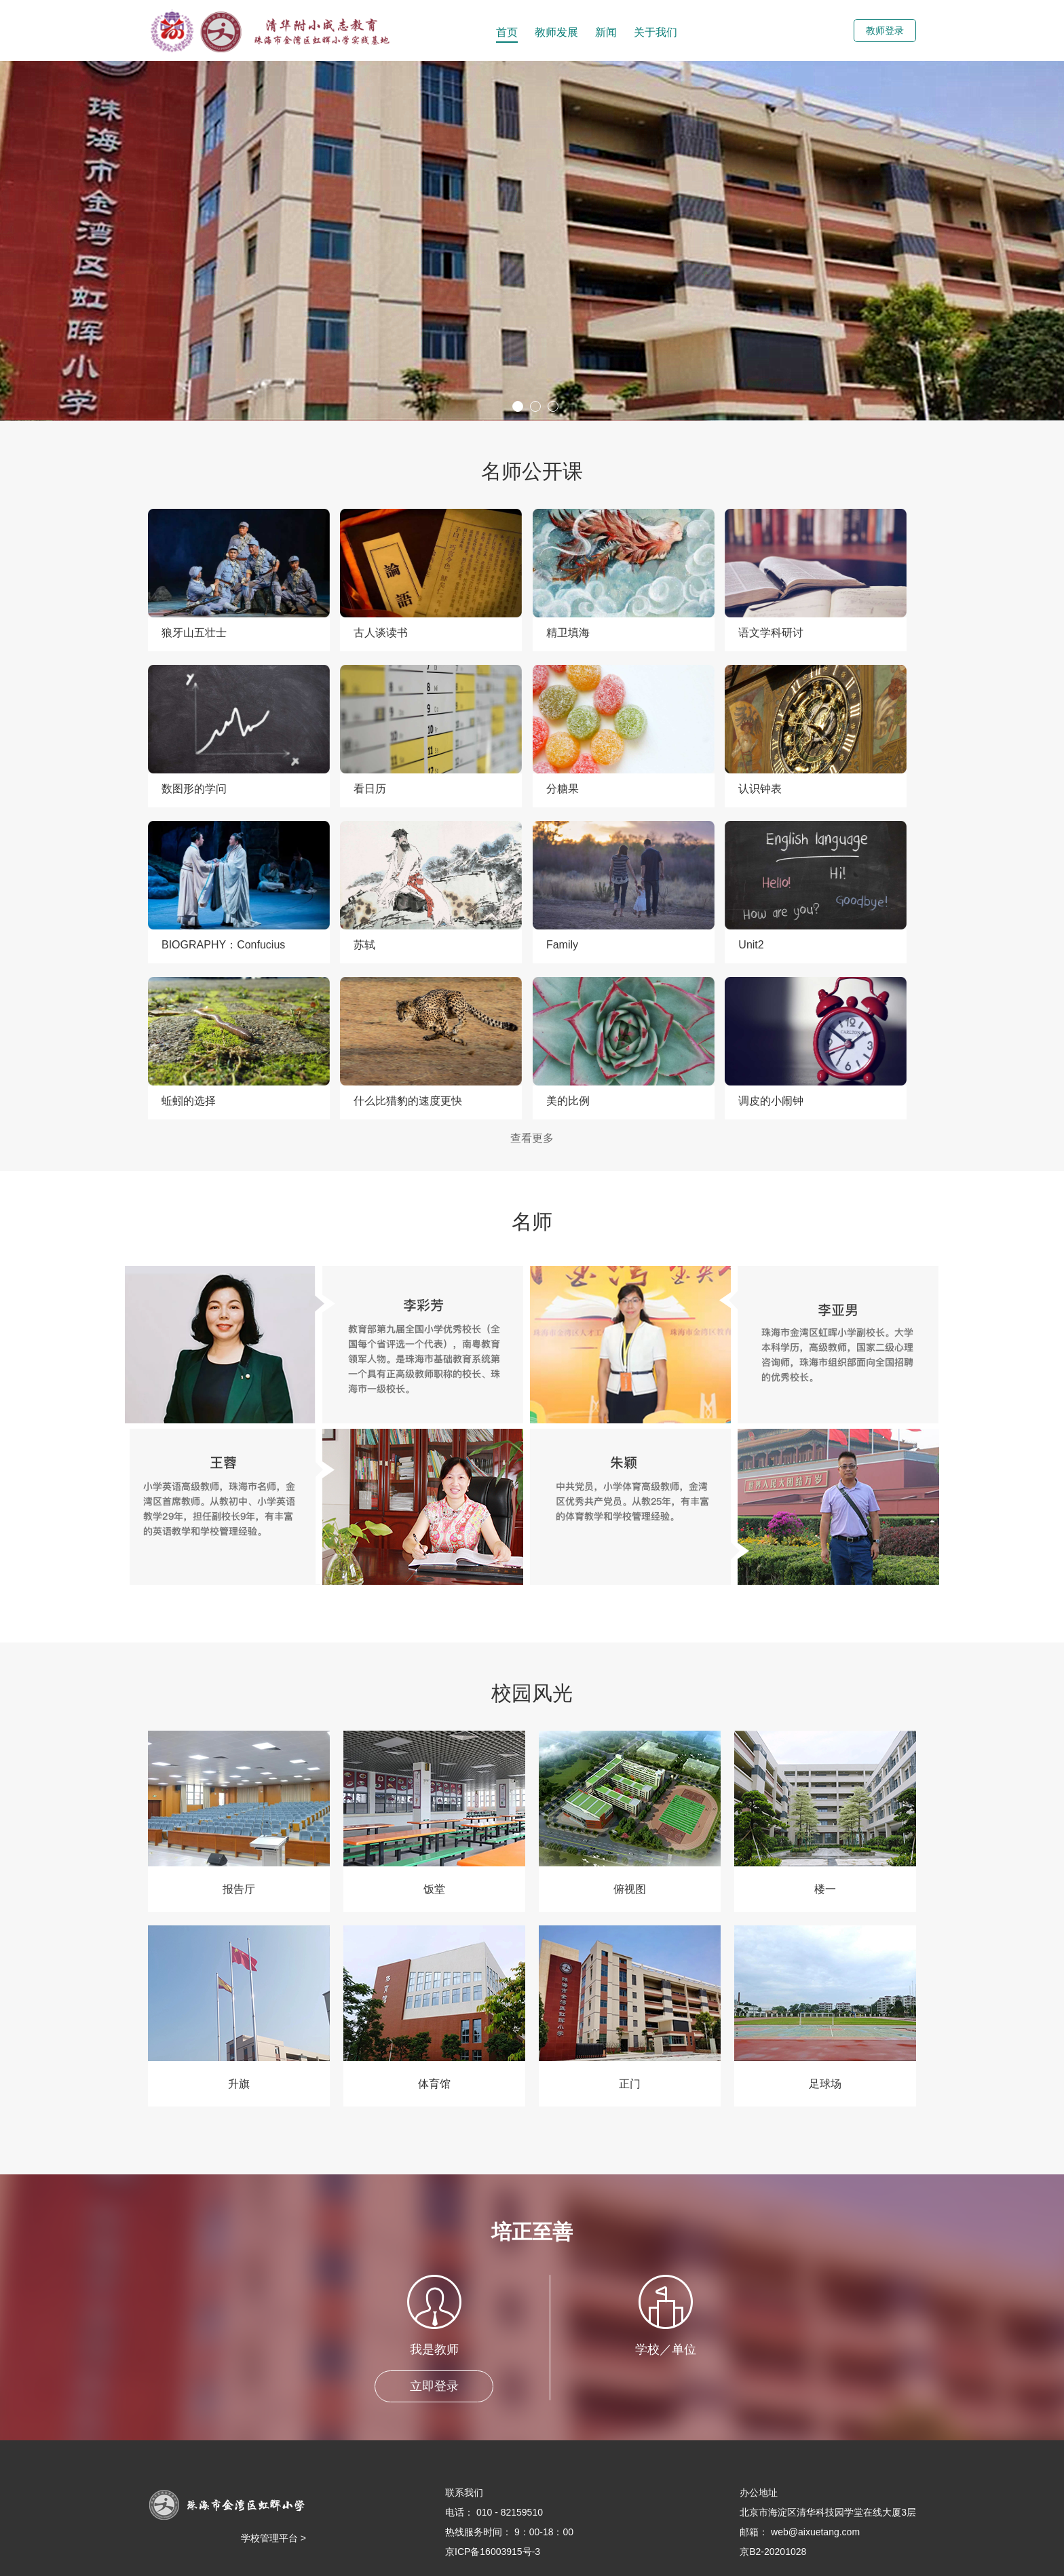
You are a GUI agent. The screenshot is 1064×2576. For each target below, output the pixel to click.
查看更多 (532, 1138)
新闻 (606, 32)
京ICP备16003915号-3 (492, 2551)
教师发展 (556, 32)
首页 (507, 32)
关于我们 (655, 32)
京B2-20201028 (773, 2551)
